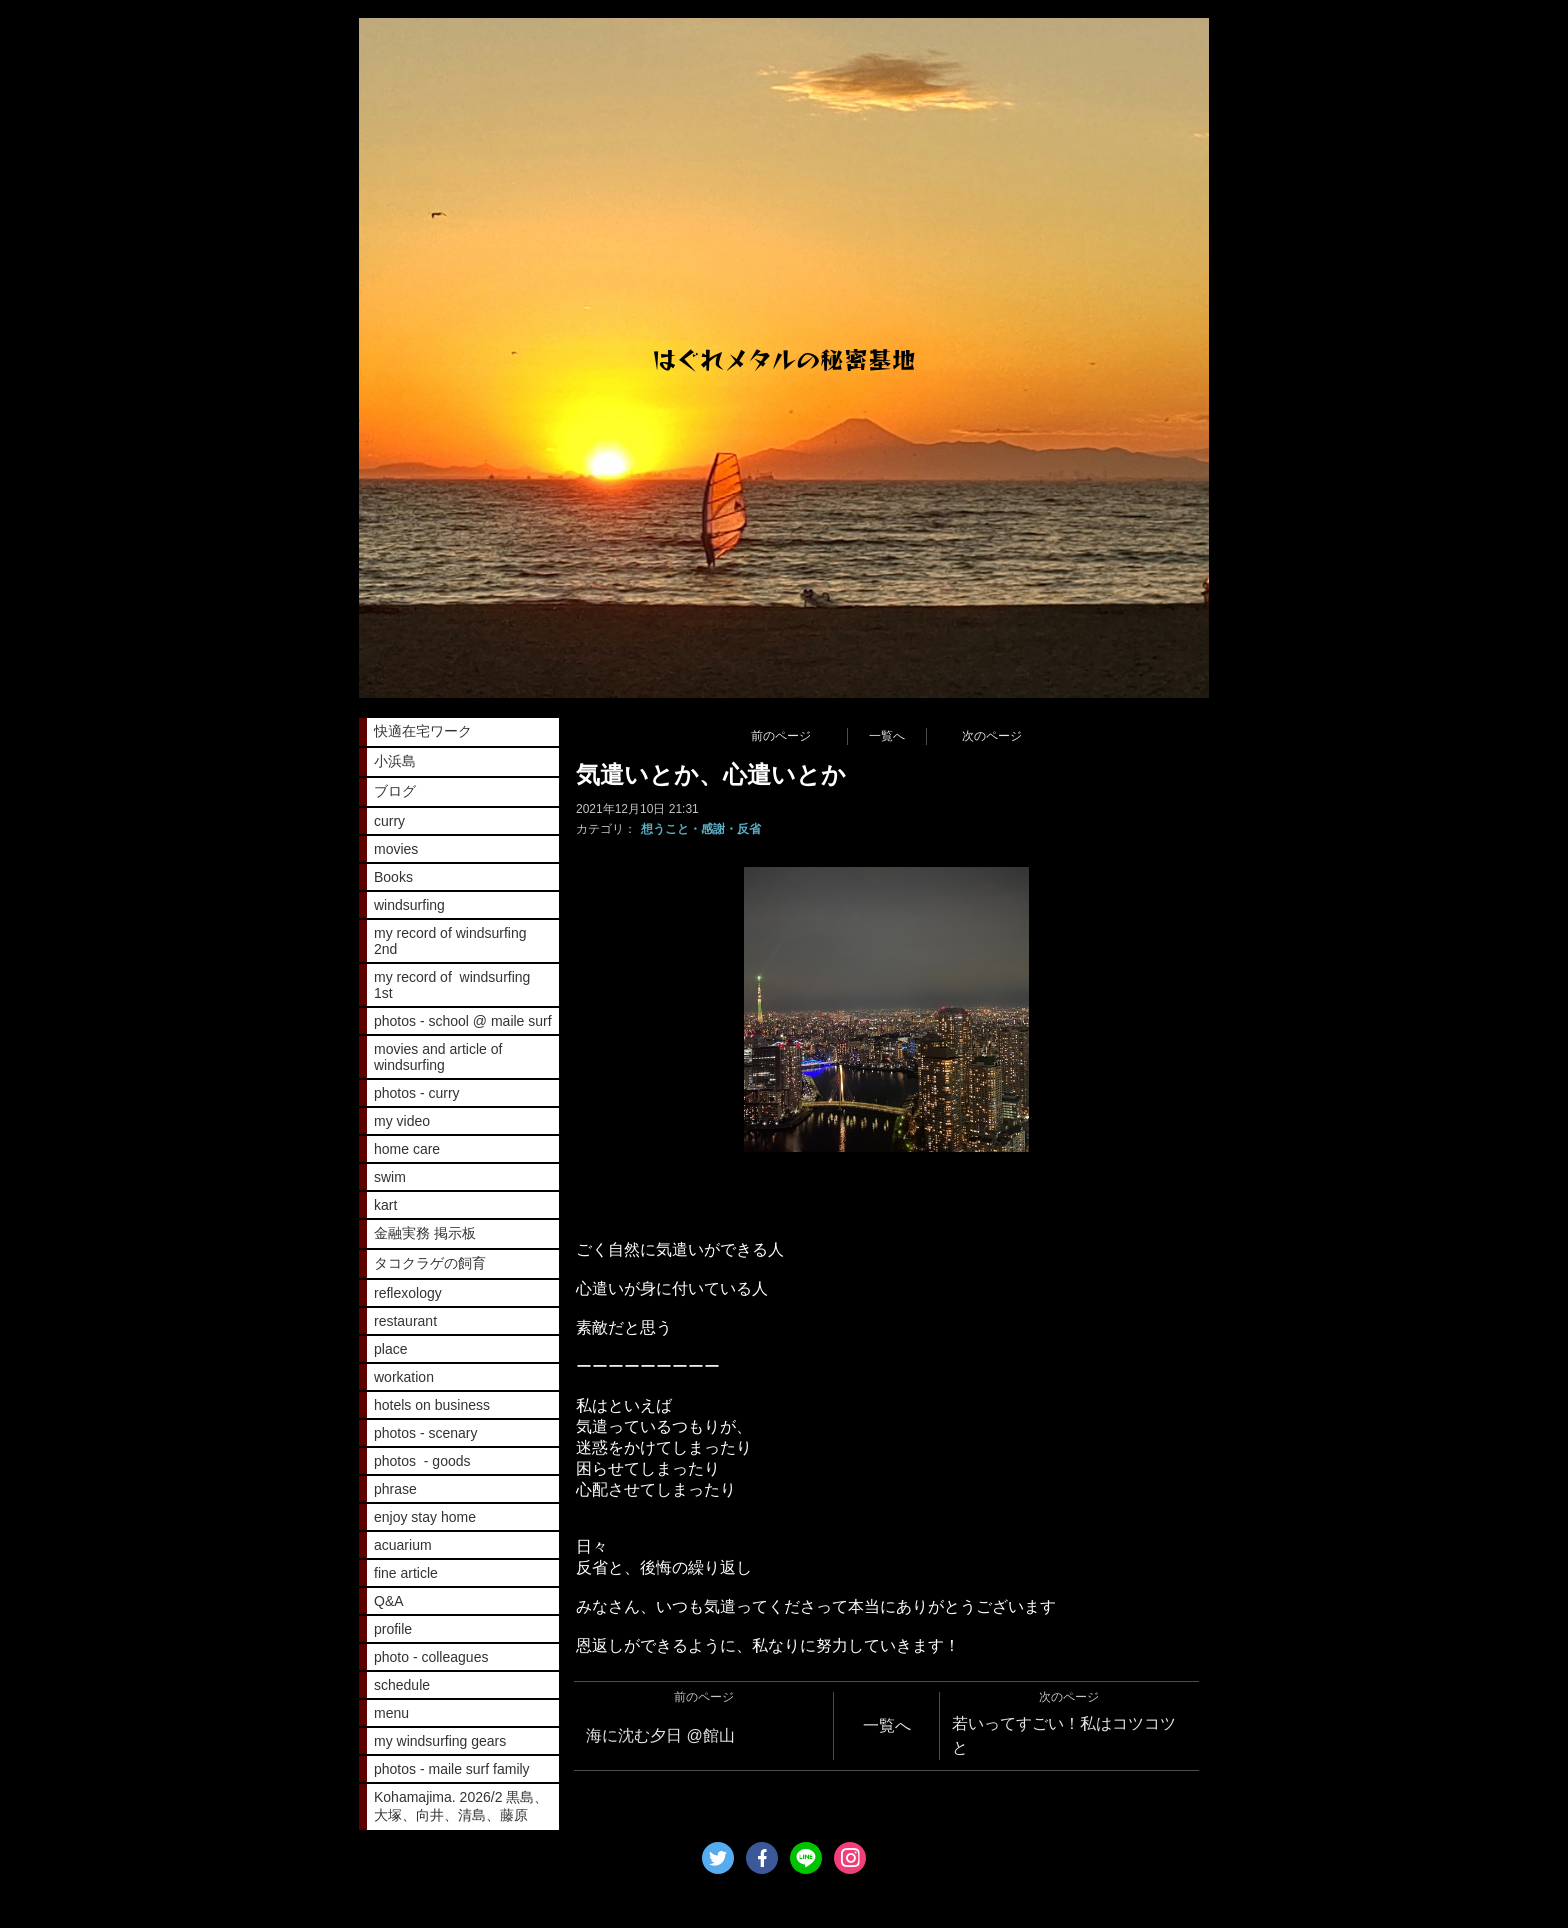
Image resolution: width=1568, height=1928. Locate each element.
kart (385, 1205)
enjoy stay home (425, 1517)
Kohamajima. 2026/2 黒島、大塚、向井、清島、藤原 (461, 1806)
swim (390, 1177)
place (390, 1349)
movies (396, 849)
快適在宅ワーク (423, 731)
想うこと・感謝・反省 (701, 829)
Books (393, 877)
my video (402, 1121)
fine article (406, 1573)
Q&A (389, 1601)
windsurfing (409, 905)
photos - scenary (426, 1433)
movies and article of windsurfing (438, 1057)
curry (389, 821)
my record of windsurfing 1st (452, 985)
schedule (402, 1685)
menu (391, 1713)
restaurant (405, 1321)
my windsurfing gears (440, 1741)
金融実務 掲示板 (425, 1233)
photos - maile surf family (452, 1769)
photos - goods (422, 1461)
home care (407, 1149)
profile (393, 1629)
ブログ (395, 791)
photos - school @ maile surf (463, 1021)
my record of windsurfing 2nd (450, 941)
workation (404, 1377)
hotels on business (432, 1405)
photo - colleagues (431, 1657)
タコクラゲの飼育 (430, 1263)
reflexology (408, 1293)
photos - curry (417, 1093)
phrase (395, 1489)
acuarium (403, 1545)
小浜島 (395, 761)
